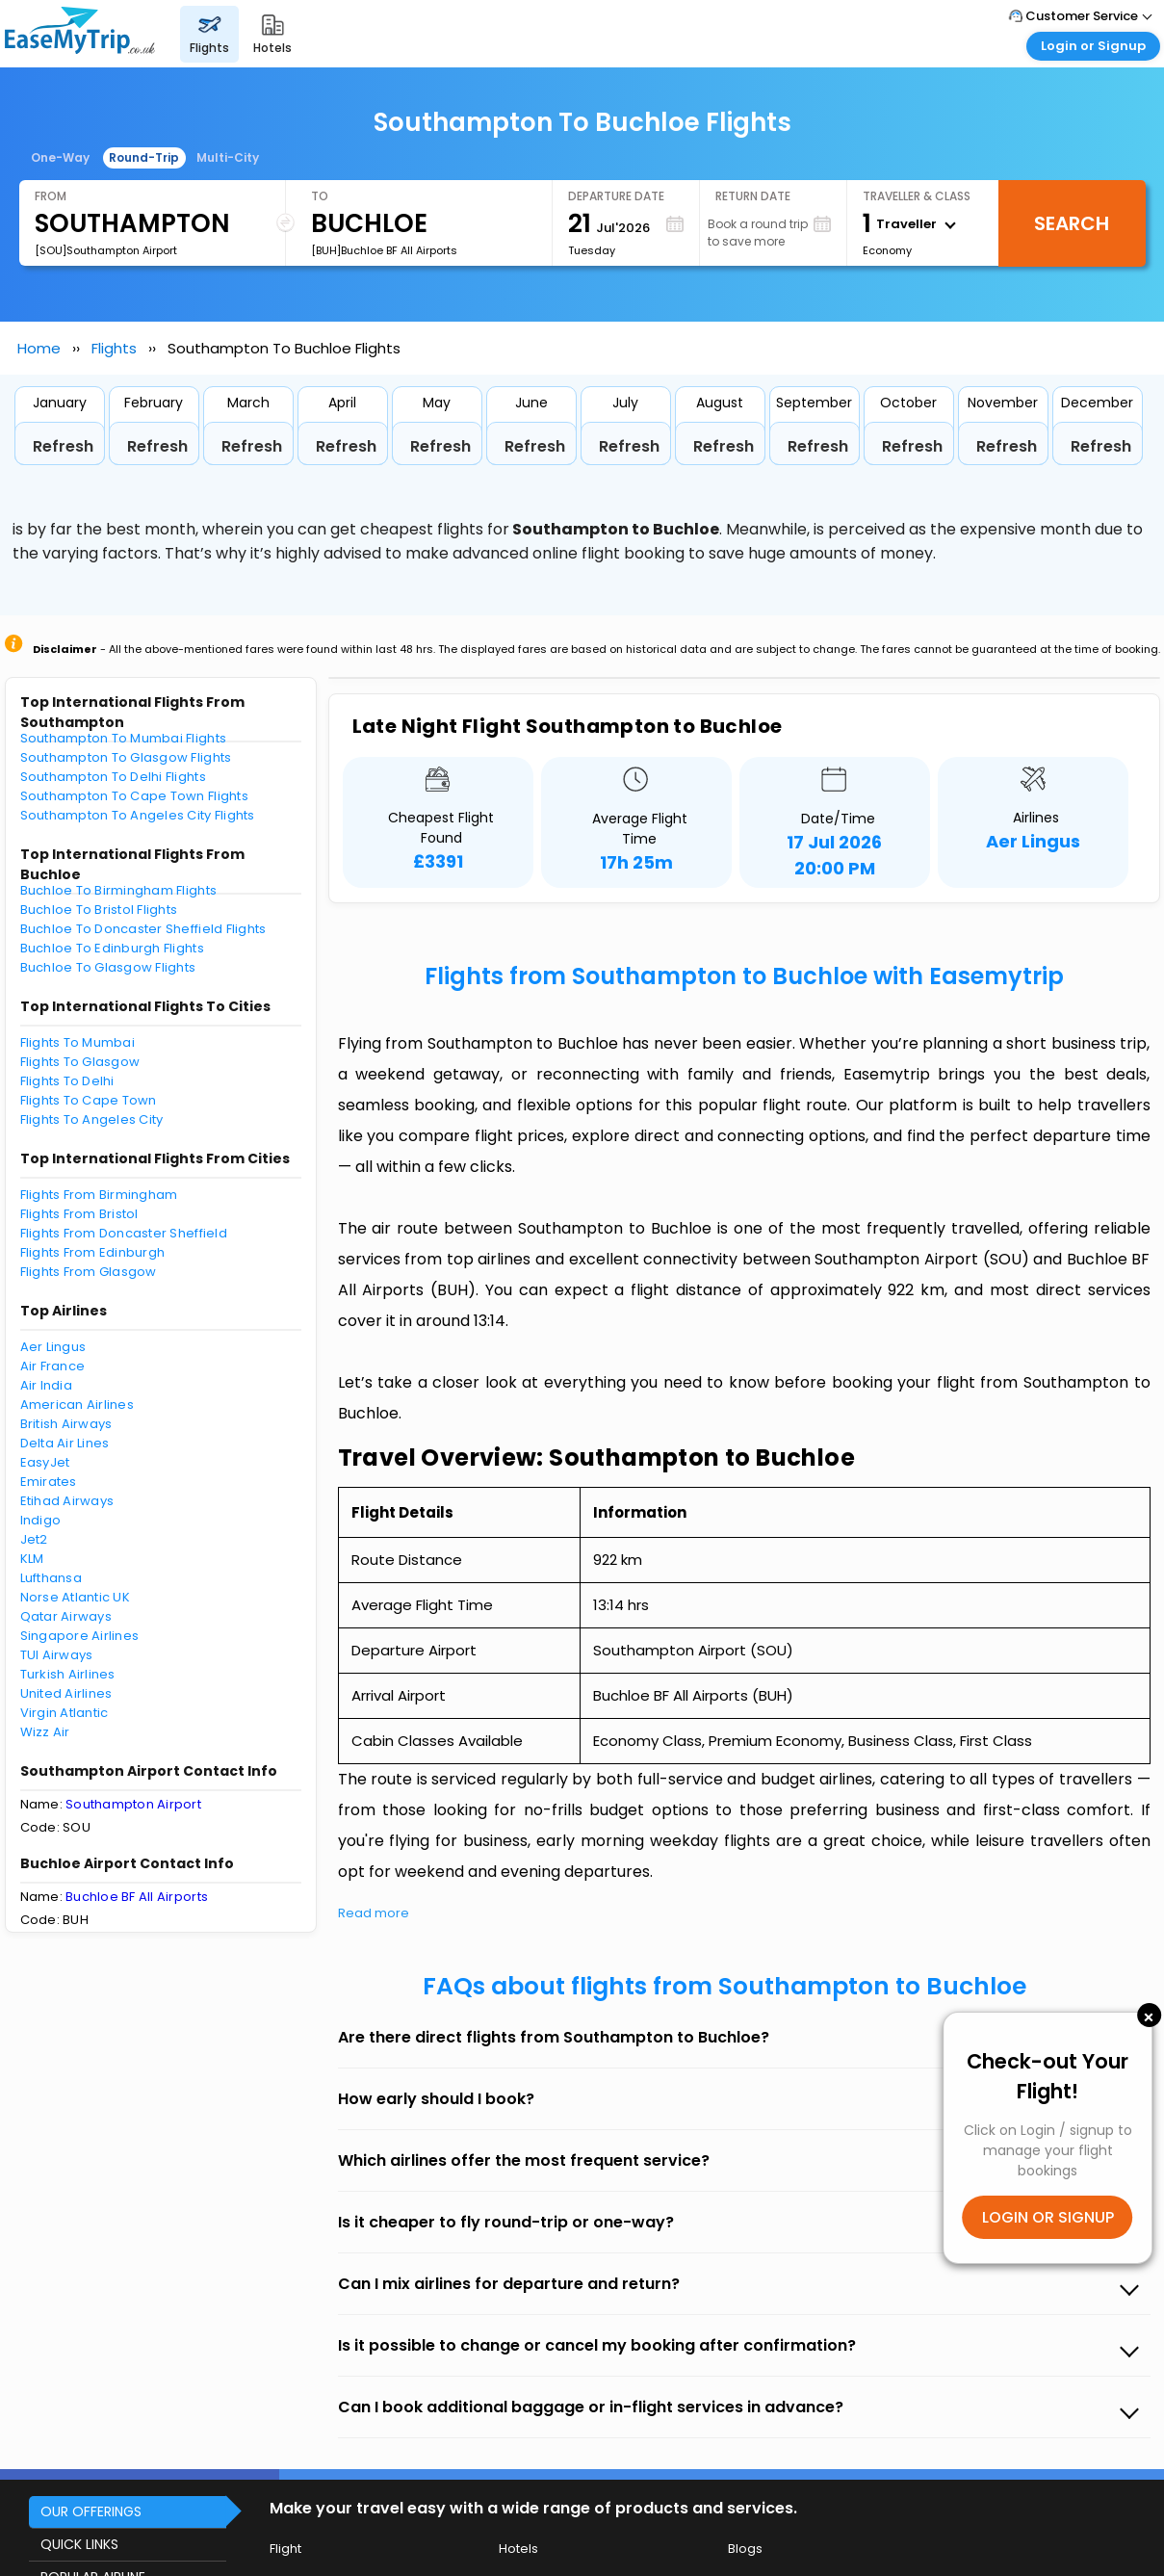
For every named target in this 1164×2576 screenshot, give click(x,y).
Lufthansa (51, 1578)
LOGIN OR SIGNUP (1048, 2217)
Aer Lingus (53, 1347)
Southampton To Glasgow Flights (126, 757)
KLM (32, 1558)
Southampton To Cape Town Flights (134, 796)
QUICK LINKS (79, 2544)
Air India (46, 1385)
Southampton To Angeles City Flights (137, 815)
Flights (114, 348)
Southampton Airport (133, 1804)
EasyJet (45, 1462)
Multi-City (227, 157)
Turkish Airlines (68, 1674)
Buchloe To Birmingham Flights (119, 890)
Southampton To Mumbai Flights (123, 738)
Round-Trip (144, 157)
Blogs (745, 2548)
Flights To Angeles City (92, 1119)
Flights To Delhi (67, 1081)
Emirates (48, 1481)
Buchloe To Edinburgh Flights (112, 948)
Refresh (63, 446)
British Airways (66, 1424)
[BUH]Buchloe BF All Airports (384, 250)
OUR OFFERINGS (91, 2511)
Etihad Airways (67, 1501)
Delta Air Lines (65, 1443)
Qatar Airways (66, 1616)
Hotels (518, 2548)
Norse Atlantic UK (75, 1597)
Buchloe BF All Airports (136, 1896)
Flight (285, 2548)
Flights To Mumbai (77, 1042)
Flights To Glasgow (80, 1062)
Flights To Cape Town (88, 1100)
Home (39, 348)
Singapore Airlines (80, 1635)
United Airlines (66, 1693)
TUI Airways (56, 1655)
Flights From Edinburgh (93, 1252)
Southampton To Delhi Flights (113, 777)
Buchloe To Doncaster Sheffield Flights (143, 929)
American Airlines (77, 1404)
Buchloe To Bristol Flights (99, 909)
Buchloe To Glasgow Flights (108, 967)
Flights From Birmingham (99, 1194)
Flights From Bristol (79, 1214)
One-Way (60, 157)
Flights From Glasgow (88, 1271)
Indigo (41, 1520)
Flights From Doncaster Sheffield (123, 1233)
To (319, 196)
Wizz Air (45, 1732)
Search (1071, 223)
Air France (53, 1366)
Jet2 (34, 1539)
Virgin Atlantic (64, 1713)
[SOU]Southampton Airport (106, 250)
